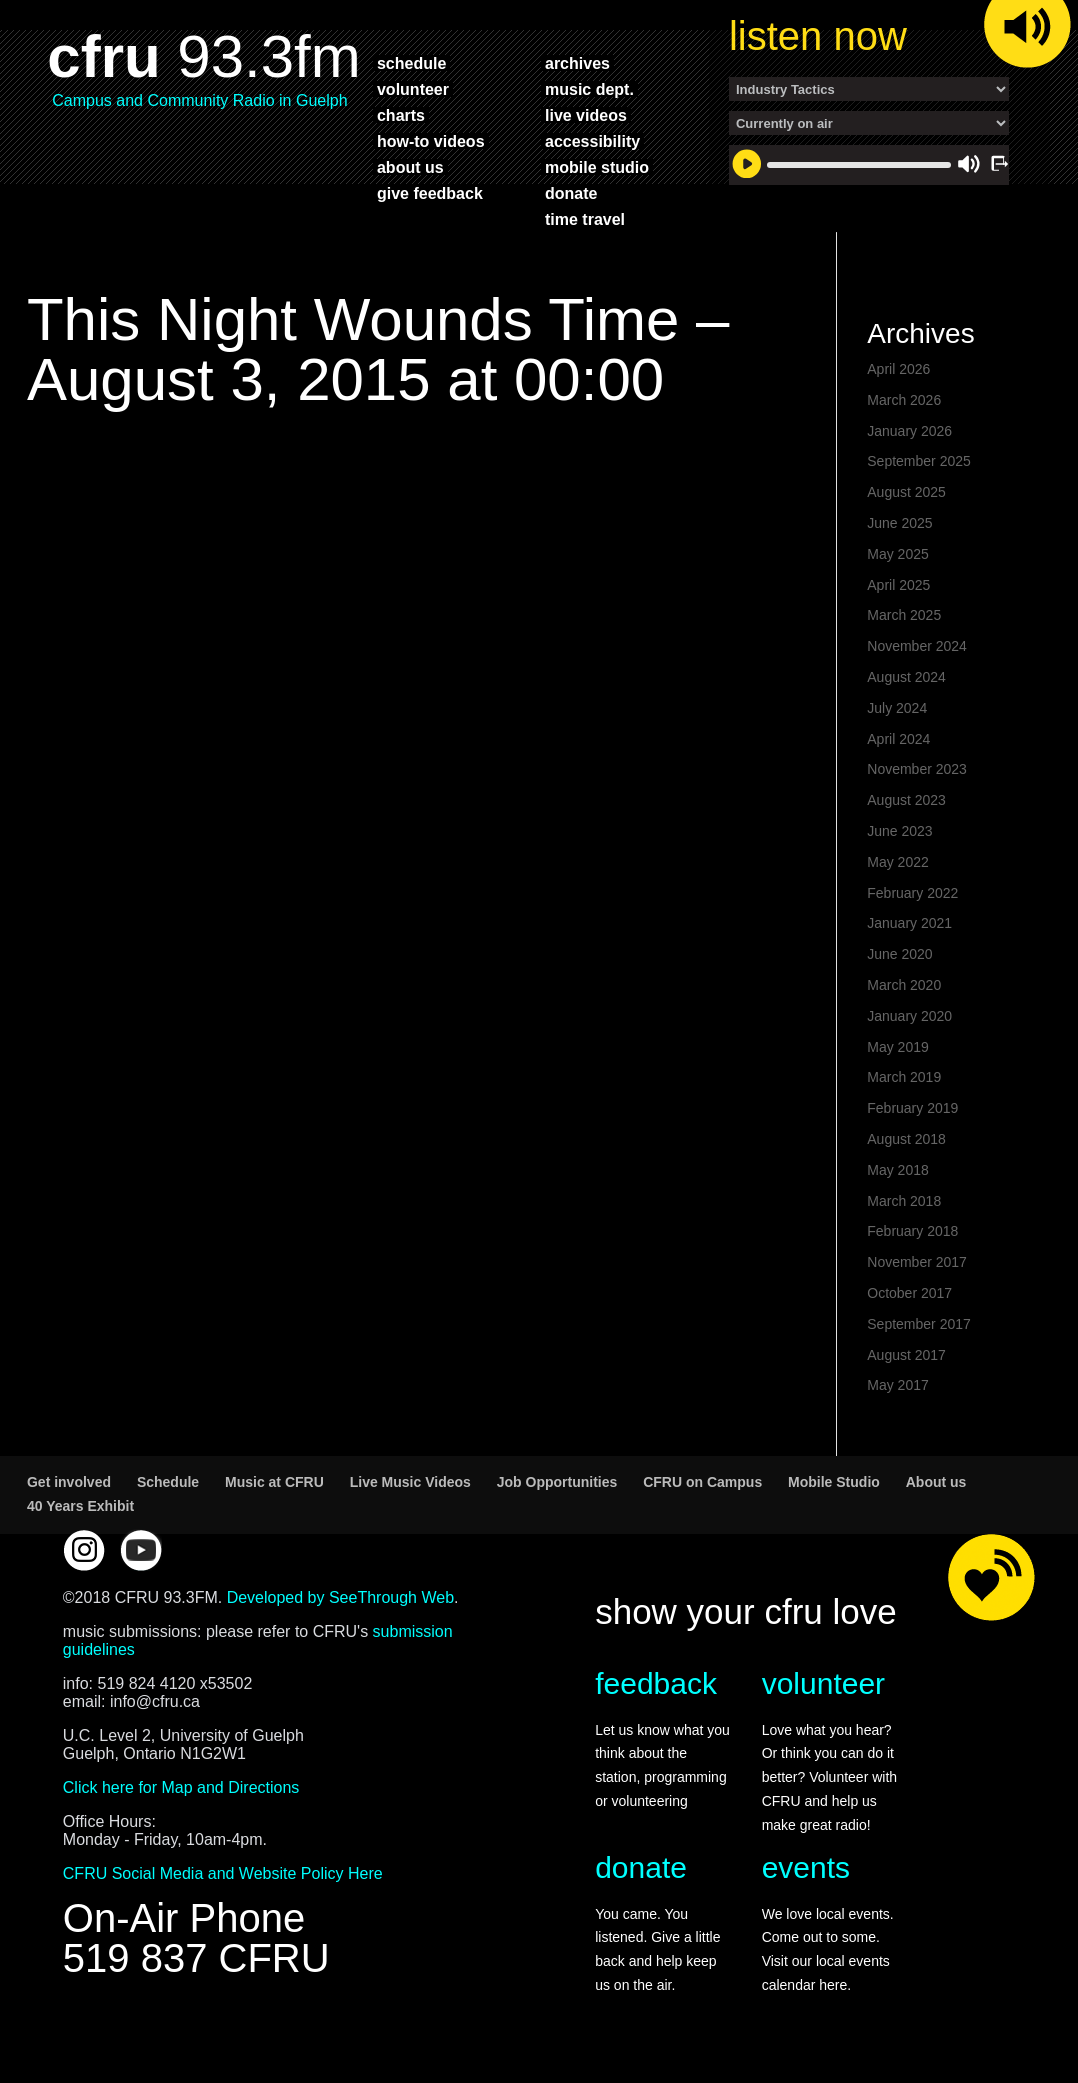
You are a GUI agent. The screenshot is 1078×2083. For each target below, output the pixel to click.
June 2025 (899, 523)
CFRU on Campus (702, 1482)
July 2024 (897, 708)
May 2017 (897, 1385)
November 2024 (917, 646)
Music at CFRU (274, 1482)
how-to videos (431, 141)
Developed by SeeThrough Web (340, 1597)
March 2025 (904, 615)
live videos (586, 115)
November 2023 (917, 769)
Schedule (168, 1482)
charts (401, 115)
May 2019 (897, 1047)
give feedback (430, 193)
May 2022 (897, 862)
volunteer (413, 89)
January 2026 (909, 431)
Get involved (69, 1482)
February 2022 (912, 893)
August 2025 (906, 492)
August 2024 (906, 677)
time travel (585, 219)
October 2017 (909, 1293)
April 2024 (898, 739)
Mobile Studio (834, 1482)
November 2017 (917, 1262)
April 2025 (898, 585)
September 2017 (919, 1324)
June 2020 (899, 954)
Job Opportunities (557, 1482)
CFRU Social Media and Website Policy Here (223, 1873)
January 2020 (909, 1016)
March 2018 (904, 1201)
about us (410, 167)
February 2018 (912, 1231)
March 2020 (904, 985)
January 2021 (909, 923)
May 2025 (897, 554)
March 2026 (904, 400)
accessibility (592, 141)
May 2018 (897, 1170)
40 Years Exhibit (80, 1506)
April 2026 (898, 369)
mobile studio (597, 167)
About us (936, 1482)
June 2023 (899, 831)
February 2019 (912, 1108)
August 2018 (906, 1139)
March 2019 (904, 1077)
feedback (656, 1683)
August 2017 (906, 1355)
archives (577, 63)
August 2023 (906, 800)
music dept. (589, 89)
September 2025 (919, 461)
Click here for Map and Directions (181, 1787)
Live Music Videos (410, 1482)
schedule (411, 63)
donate (571, 193)
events (806, 1867)
